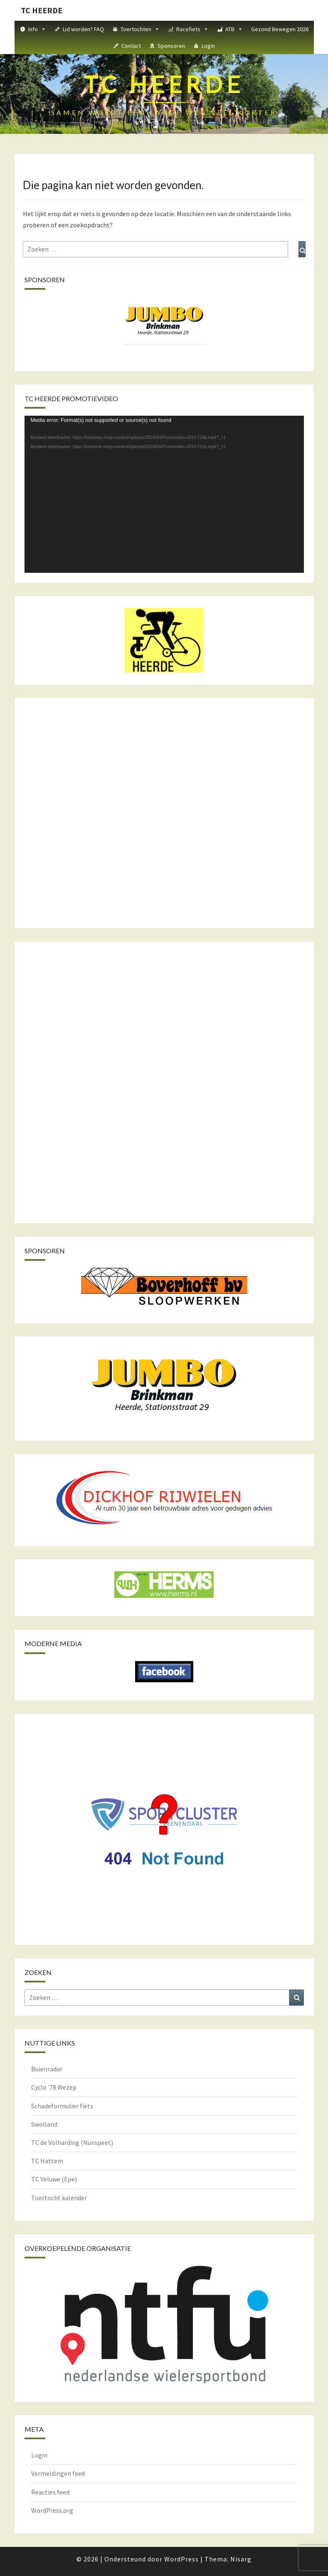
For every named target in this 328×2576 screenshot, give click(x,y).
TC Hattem (47, 2161)
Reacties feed (50, 2492)
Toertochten (140, 29)
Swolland (44, 2124)
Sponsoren (171, 45)
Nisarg (241, 2559)
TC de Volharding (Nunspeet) (72, 2142)
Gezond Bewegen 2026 (279, 29)
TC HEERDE (41, 10)
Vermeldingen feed (58, 2473)
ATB (234, 29)
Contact (131, 45)
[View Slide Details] (164, 321)
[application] (164, 494)
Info (37, 29)
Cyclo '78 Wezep (53, 2087)
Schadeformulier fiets (62, 2106)
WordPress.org (52, 2510)
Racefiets (192, 29)
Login (208, 45)
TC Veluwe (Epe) (54, 2179)
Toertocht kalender (59, 2198)
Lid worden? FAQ (83, 29)
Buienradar (46, 2069)
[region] (164, 329)
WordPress (181, 2559)
